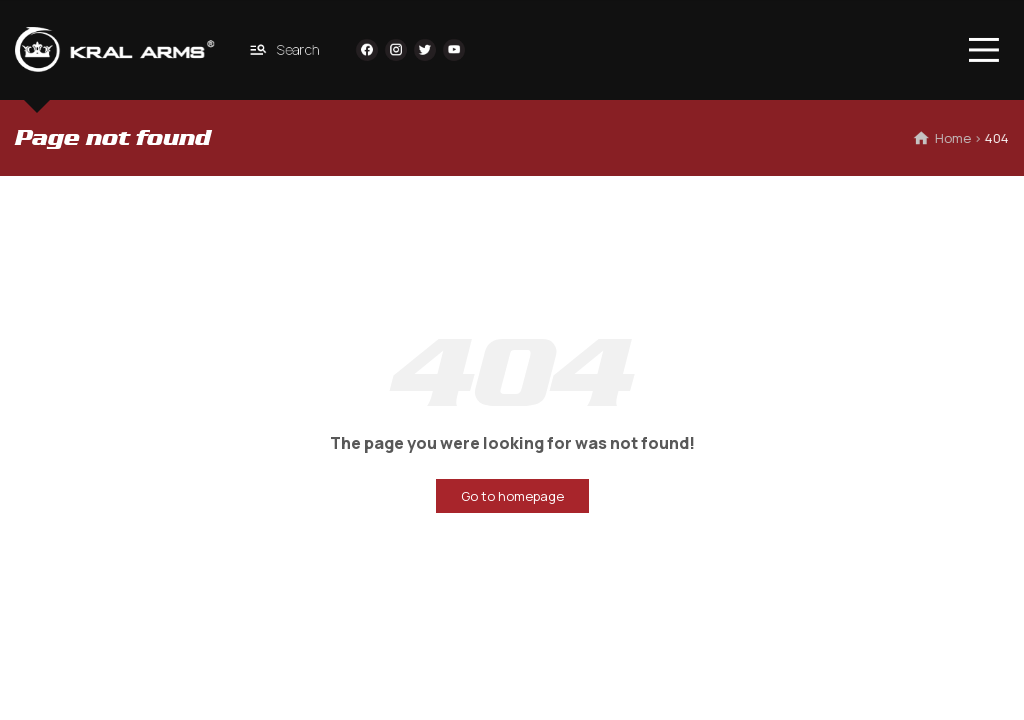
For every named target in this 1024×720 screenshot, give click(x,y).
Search (285, 49)
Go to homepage (512, 496)
